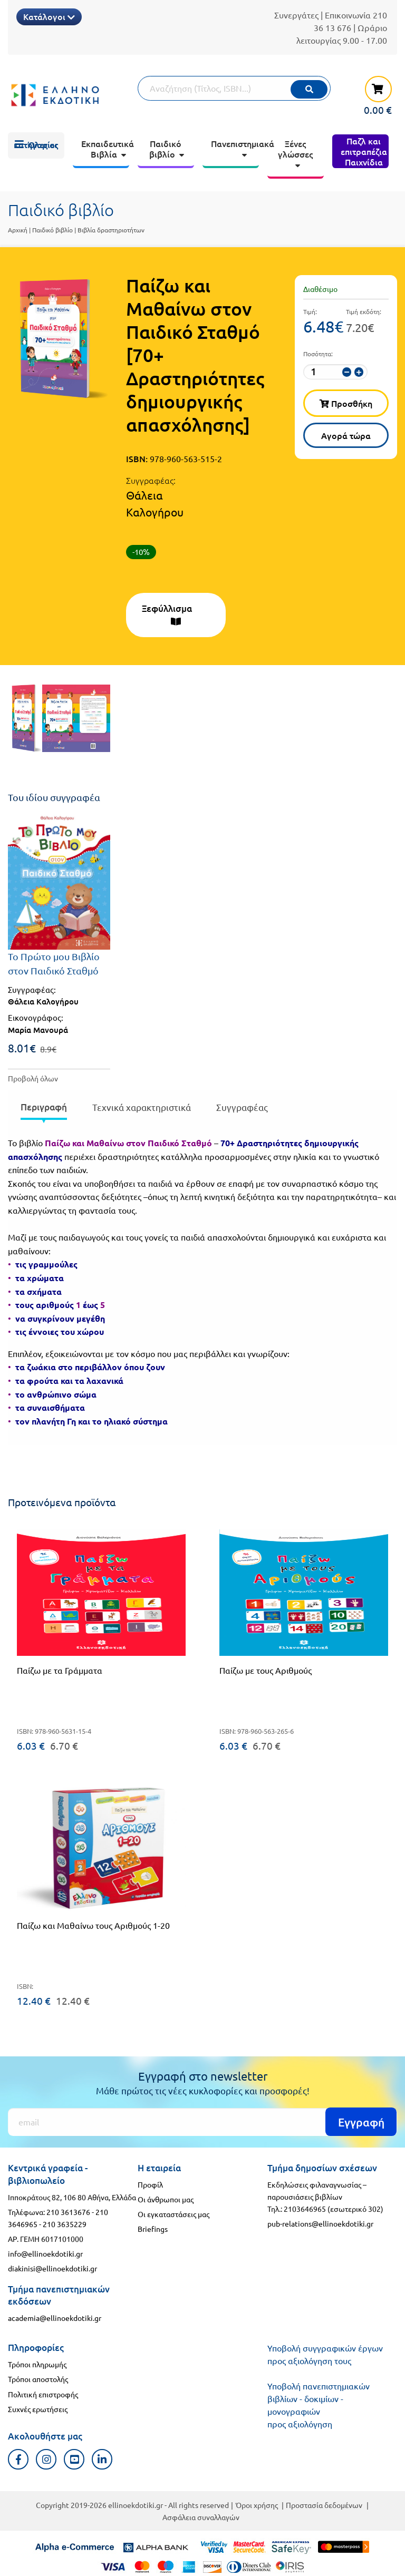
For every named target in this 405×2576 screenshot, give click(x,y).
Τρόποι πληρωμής (37, 2364)
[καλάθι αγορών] (373, 95)
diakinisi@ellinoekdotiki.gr (52, 2268)
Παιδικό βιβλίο (52, 230)
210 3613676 (68, 2212)
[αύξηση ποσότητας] (358, 372)
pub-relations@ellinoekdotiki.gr (320, 2223)
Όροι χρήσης (257, 2505)
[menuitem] (36, 145)
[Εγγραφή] (202, 2122)
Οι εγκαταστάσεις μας (173, 2214)
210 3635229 (64, 2224)
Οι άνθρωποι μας (166, 2199)
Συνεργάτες (296, 14)
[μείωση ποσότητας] (346, 372)
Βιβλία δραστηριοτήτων (111, 230)
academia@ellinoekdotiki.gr (54, 2318)
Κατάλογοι (49, 16)
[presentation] (44, 1109)
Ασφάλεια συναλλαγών (200, 2517)
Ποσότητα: (318, 353)
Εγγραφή (361, 2122)
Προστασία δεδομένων (324, 2505)
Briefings (153, 2228)
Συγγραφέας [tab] (242, 1107)
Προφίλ (150, 2184)
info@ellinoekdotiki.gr (45, 2253)
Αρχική (17, 230)
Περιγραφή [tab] (44, 1107)
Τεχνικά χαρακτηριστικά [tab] (141, 1107)
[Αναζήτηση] (234, 88)
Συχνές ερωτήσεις (38, 2409)
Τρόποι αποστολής (38, 2379)
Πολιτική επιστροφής (43, 2394)
